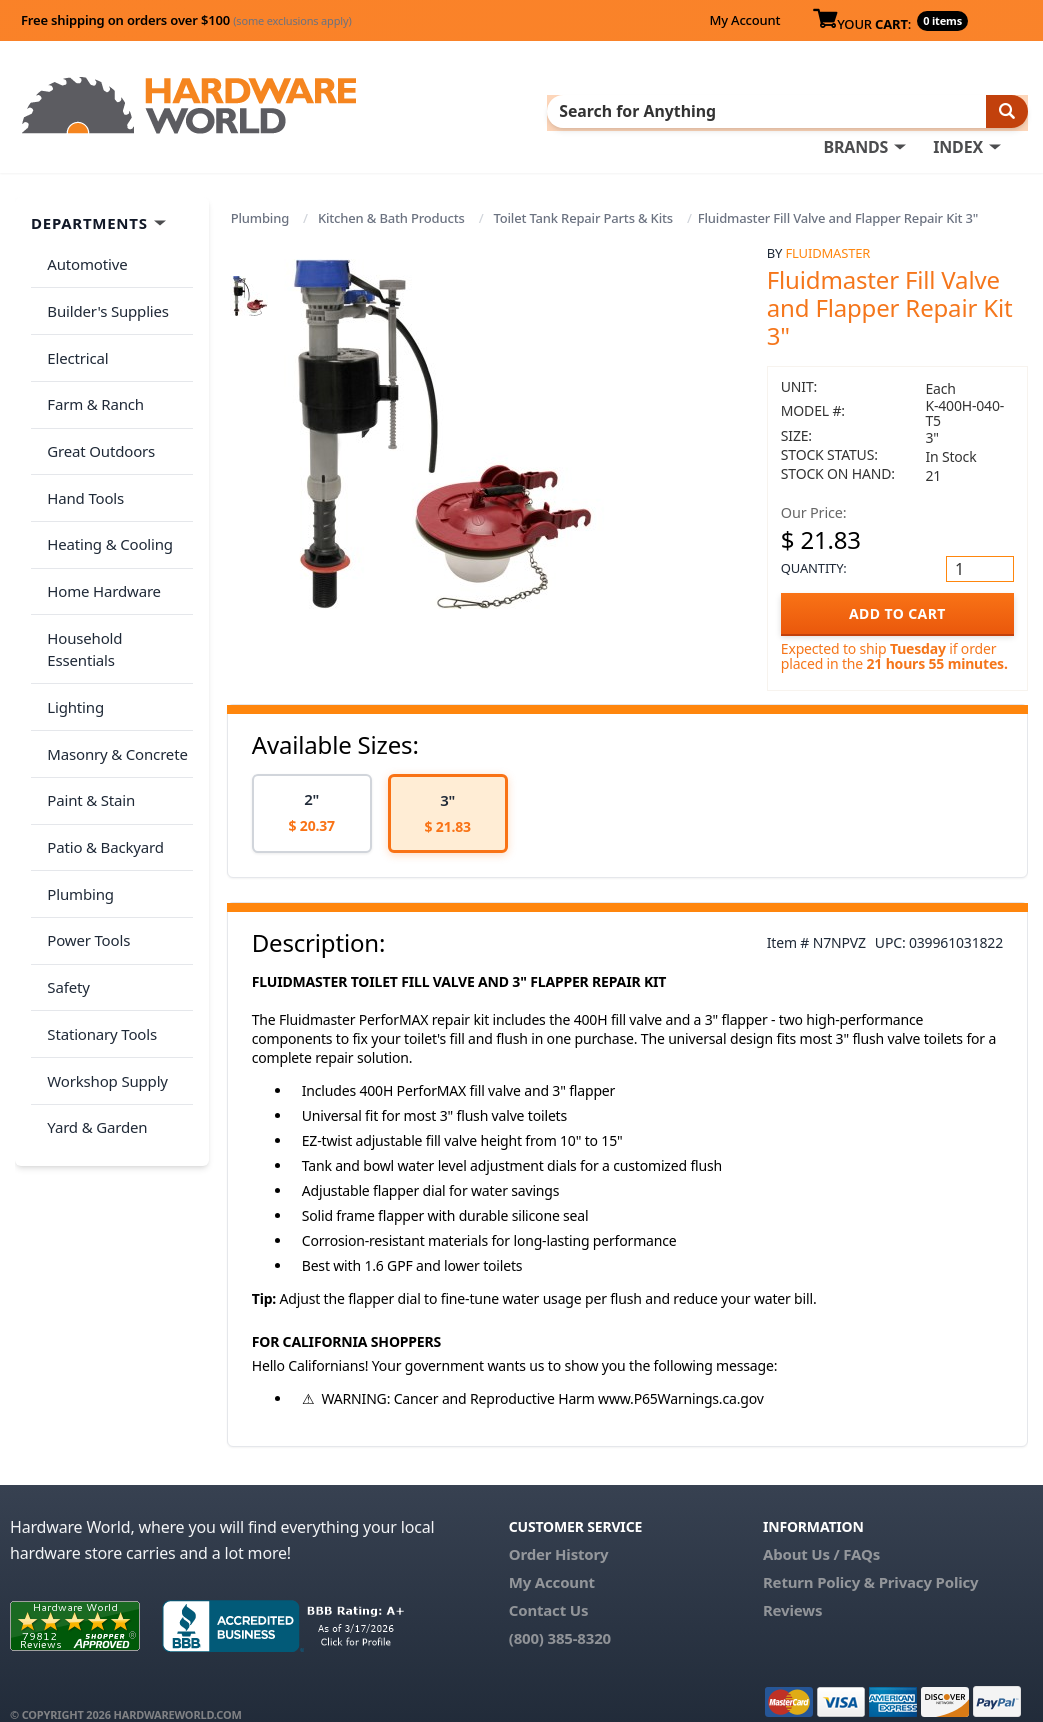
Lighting (71, 590)
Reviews (792, 1584)
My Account (744, 20)
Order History (559, 1528)
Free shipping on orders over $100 (186, 20)
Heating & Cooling (106, 472)
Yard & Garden (93, 946)
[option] (312, 787)
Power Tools (84, 788)
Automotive (83, 235)
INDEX (538, 111)
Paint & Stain (87, 669)
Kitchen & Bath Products (391, 192)
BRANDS (435, 111)
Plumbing (260, 192)
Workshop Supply (103, 906)
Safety (64, 827)
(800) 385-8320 (560, 1612)
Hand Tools (81, 432)
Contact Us (549, 1584)
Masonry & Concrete (113, 630)
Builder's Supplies (104, 274)
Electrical (73, 314)
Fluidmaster (827, 227)
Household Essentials (116, 551)
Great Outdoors (97, 393)
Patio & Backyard (101, 709)
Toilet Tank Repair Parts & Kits (583, 192)
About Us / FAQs (821, 1528)
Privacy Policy (929, 1556)
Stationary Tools (98, 867)
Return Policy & (819, 1556)
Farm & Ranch (91, 353)
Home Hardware (100, 511)
